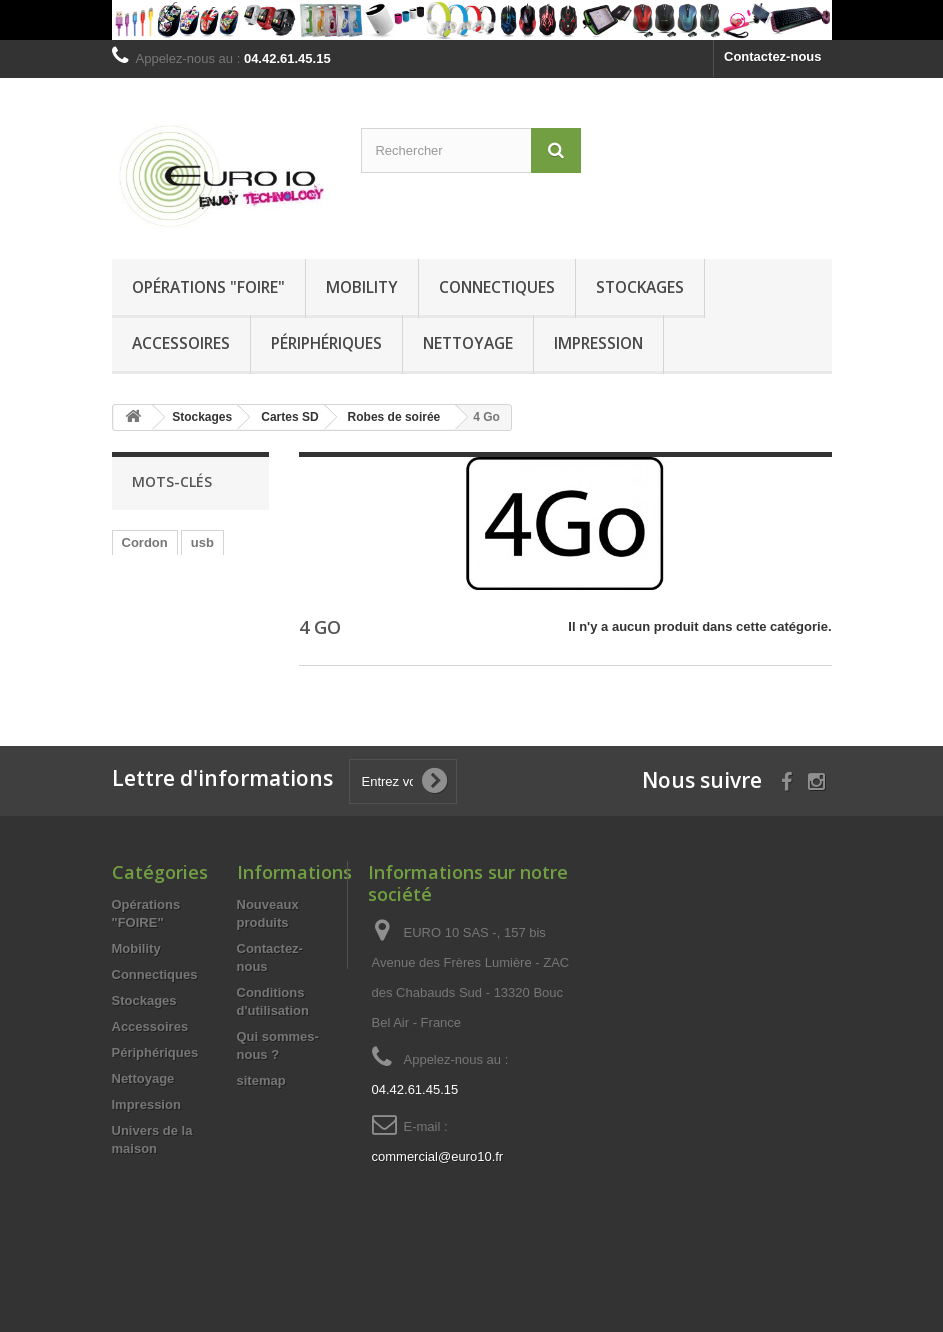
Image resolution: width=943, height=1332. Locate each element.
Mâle (136, 572)
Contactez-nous (773, 56)
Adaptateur (156, 632)
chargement (159, 662)
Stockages (640, 287)
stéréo (190, 602)
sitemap (261, 1124)
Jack (232, 662)
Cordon (145, 542)
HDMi (138, 692)
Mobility (362, 287)
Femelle (197, 572)
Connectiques (497, 287)
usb (202, 542)
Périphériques (326, 343)
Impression (598, 343)
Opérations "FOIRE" (208, 287)
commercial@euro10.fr (438, 1200)
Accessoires (181, 343)
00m (135, 602)
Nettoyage (468, 343)
